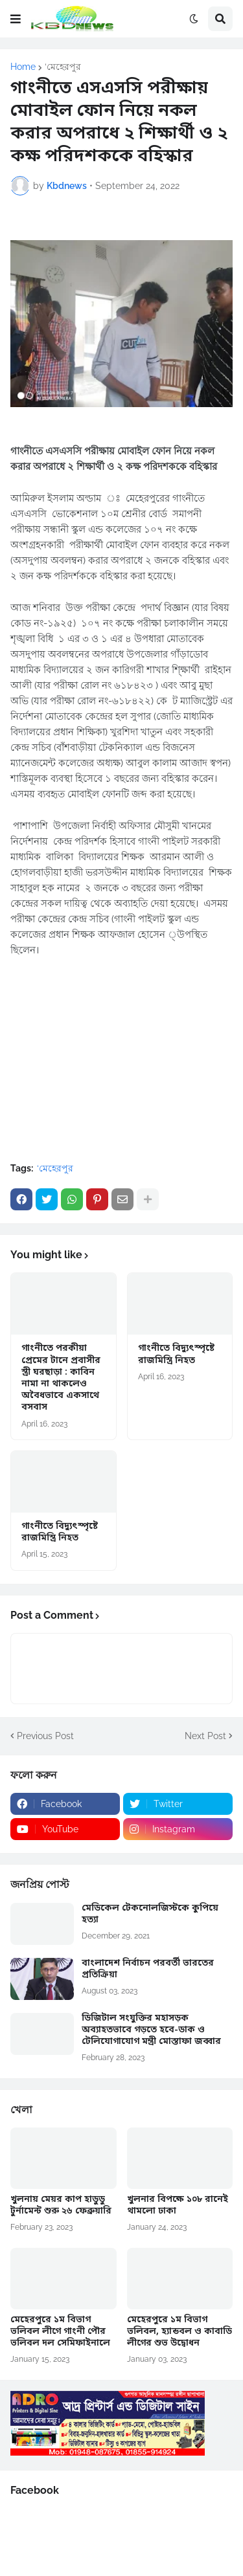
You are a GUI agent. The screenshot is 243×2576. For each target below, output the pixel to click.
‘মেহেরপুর (63, 66)
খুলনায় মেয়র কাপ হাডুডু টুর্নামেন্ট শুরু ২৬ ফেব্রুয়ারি (60, 2205)
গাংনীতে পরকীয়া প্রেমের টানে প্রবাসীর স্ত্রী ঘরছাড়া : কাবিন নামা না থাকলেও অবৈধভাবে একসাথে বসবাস (60, 1378)
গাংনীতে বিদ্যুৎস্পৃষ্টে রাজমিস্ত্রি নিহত (176, 1354)
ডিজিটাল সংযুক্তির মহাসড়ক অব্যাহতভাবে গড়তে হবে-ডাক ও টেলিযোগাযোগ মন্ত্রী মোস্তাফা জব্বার (151, 2030)
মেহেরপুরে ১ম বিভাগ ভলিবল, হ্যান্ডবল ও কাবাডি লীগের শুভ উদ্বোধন (179, 2332)
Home (23, 66)
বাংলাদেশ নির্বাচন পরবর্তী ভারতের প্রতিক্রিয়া (148, 1969)
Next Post (205, 1736)
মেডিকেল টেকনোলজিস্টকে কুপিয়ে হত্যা (150, 1914)
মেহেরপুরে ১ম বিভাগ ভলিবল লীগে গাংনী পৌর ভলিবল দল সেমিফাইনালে (60, 2332)
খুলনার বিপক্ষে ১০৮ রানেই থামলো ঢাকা (177, 2205)
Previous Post (45, 1736)
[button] (15, 19)
